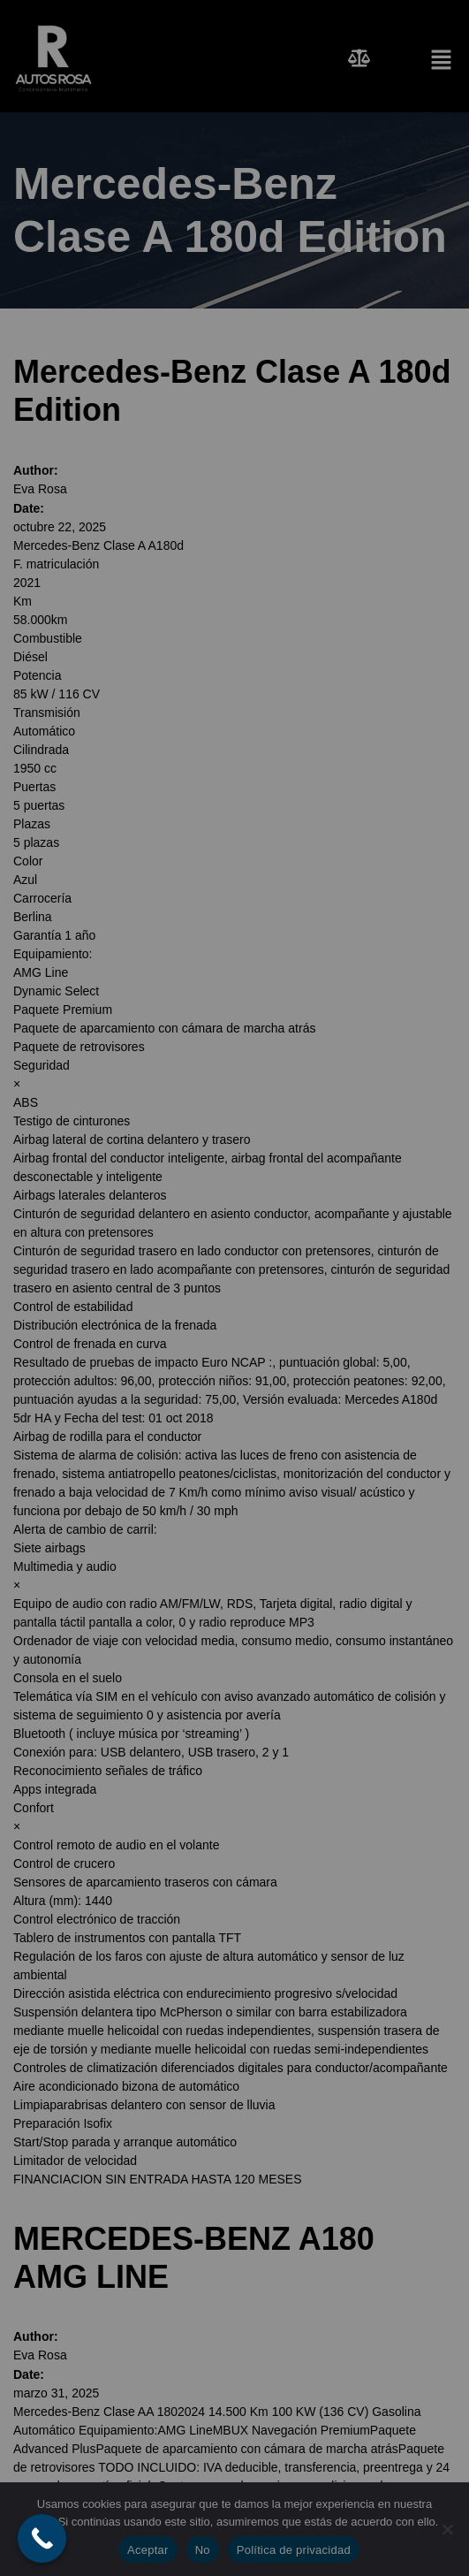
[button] (424, 58)
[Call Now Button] (42, 2538)
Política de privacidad (294, 2550)
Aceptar (148, 2550)
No (202, 2550)
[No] (447, 2529)
